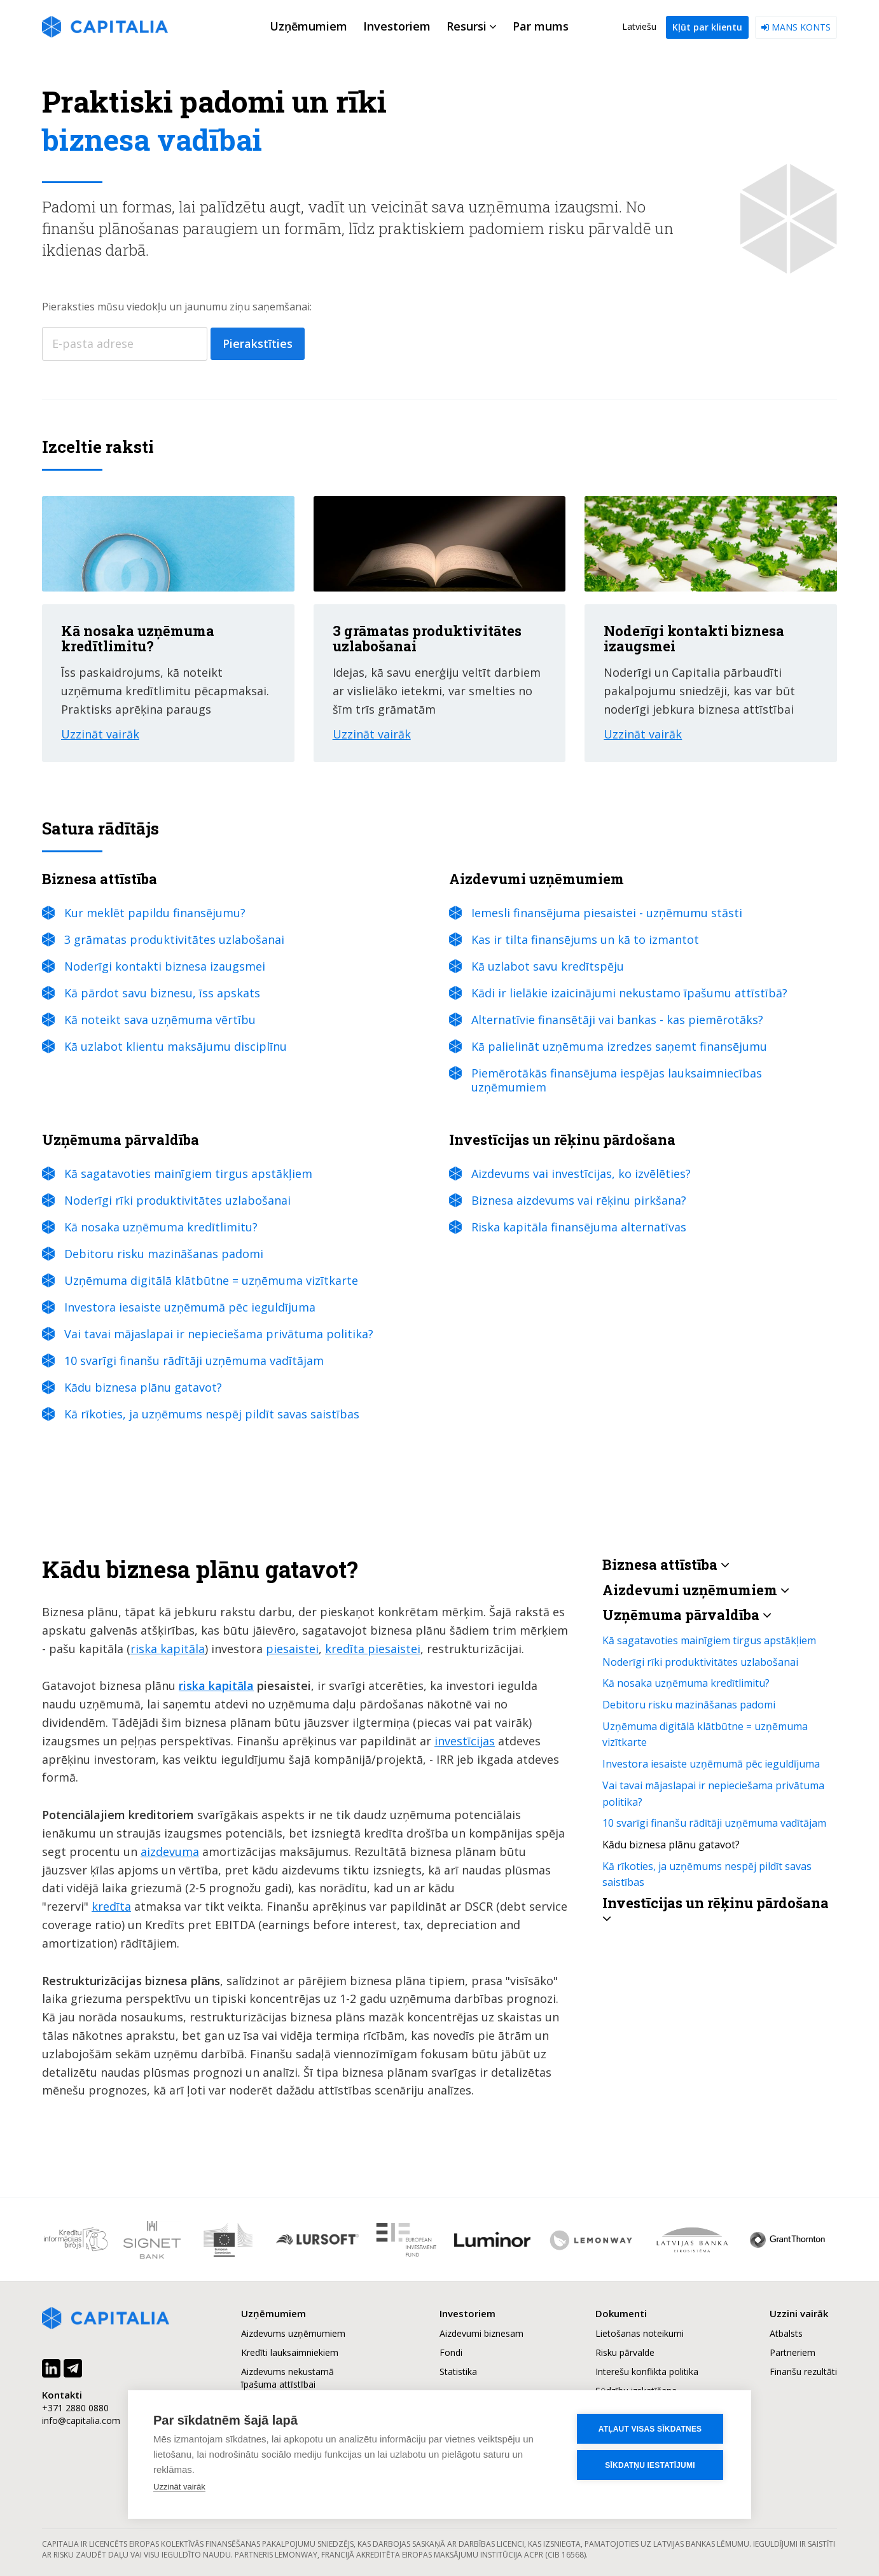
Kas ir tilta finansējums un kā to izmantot (585, 939)
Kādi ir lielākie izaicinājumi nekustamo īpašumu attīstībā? (629, 993)
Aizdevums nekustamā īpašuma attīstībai (287, 2377)
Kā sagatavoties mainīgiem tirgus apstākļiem (188, 1173)
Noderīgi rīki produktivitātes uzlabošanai (177, 1200)
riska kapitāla (167, 1648)
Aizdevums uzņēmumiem (293, 2333)
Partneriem (792, 2352)
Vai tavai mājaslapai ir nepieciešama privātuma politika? (218, 1333)
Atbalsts (786, 2333)
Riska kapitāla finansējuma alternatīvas (578, 1227)
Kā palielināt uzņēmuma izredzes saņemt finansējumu (619, 1046)
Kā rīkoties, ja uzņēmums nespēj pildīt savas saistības (211, 1414)
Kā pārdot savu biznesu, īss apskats (162, 993)
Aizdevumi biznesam (481, 2333)
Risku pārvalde (624, 2352)
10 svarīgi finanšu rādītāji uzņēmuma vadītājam (194, 1360)
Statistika (458, 2371)
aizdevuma (170, 1851)
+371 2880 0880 (75, 2408)
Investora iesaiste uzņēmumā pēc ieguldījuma (189, 1307)
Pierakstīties (258, 343)
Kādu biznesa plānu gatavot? (143, 1387)
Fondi (450, 2352)
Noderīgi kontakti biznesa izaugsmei (164, 966)
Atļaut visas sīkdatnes (650, 2429)
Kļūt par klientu (707, 27)
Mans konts (796, 27)
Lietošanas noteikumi (639, 2333)
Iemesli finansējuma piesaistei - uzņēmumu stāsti (606, 912)
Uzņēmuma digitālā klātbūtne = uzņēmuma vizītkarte (211, 1280)
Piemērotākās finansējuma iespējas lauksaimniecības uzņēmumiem (616, 1080)
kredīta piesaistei (372, 1648)
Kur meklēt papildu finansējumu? (155, 912)
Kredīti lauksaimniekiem (289, 2352)
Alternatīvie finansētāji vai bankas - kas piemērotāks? (617, 1019)
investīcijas (464, 1740)
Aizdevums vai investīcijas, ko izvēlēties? (581, 1173)
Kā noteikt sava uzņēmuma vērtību (160, 1019)
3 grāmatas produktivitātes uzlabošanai (174, 939)
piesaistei (292, 1648)
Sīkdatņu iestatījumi (650, 2465)
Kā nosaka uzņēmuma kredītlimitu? (161, 1227)
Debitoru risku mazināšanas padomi (163, 1253)
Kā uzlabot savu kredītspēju (547, 966)
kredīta (111, 1906)
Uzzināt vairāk (179, 2486)
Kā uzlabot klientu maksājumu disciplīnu (175, 1046)
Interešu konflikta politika (646, 2371)
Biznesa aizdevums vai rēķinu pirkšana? (578, 1200)
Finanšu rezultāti (803, 2371)
